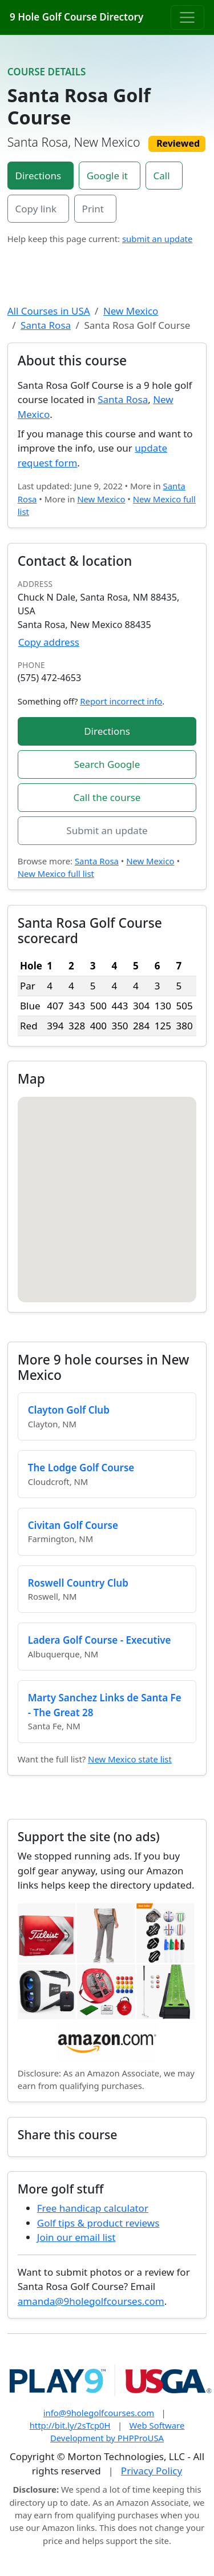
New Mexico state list (130, 1759)
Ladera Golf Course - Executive (99, 1640)
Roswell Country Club (78, 1582)
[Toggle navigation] (187, 17)
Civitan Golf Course (73, 1525)
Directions (38, 175)
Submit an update (106, 830)
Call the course (107, 797)
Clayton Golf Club (69, 1409)
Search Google (107, 764)
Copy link (36, 208)
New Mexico (130, 310)
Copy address (48, 642)
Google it (107, 175)
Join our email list (76, 2237)
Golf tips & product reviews (98, 2222)
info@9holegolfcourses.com (99, 2412)
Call (162, 175)
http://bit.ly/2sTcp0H (70, 2425)
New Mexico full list (56, 873)
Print (93, 208)
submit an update (157, 238)
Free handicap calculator (92, 2208)
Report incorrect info (121, 701)
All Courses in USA (48, 310)
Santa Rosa (46, 325)
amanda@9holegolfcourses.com (91, 2301)
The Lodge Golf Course (81, 1467)
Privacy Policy (151, 2470)
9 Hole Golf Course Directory (76, 16)
